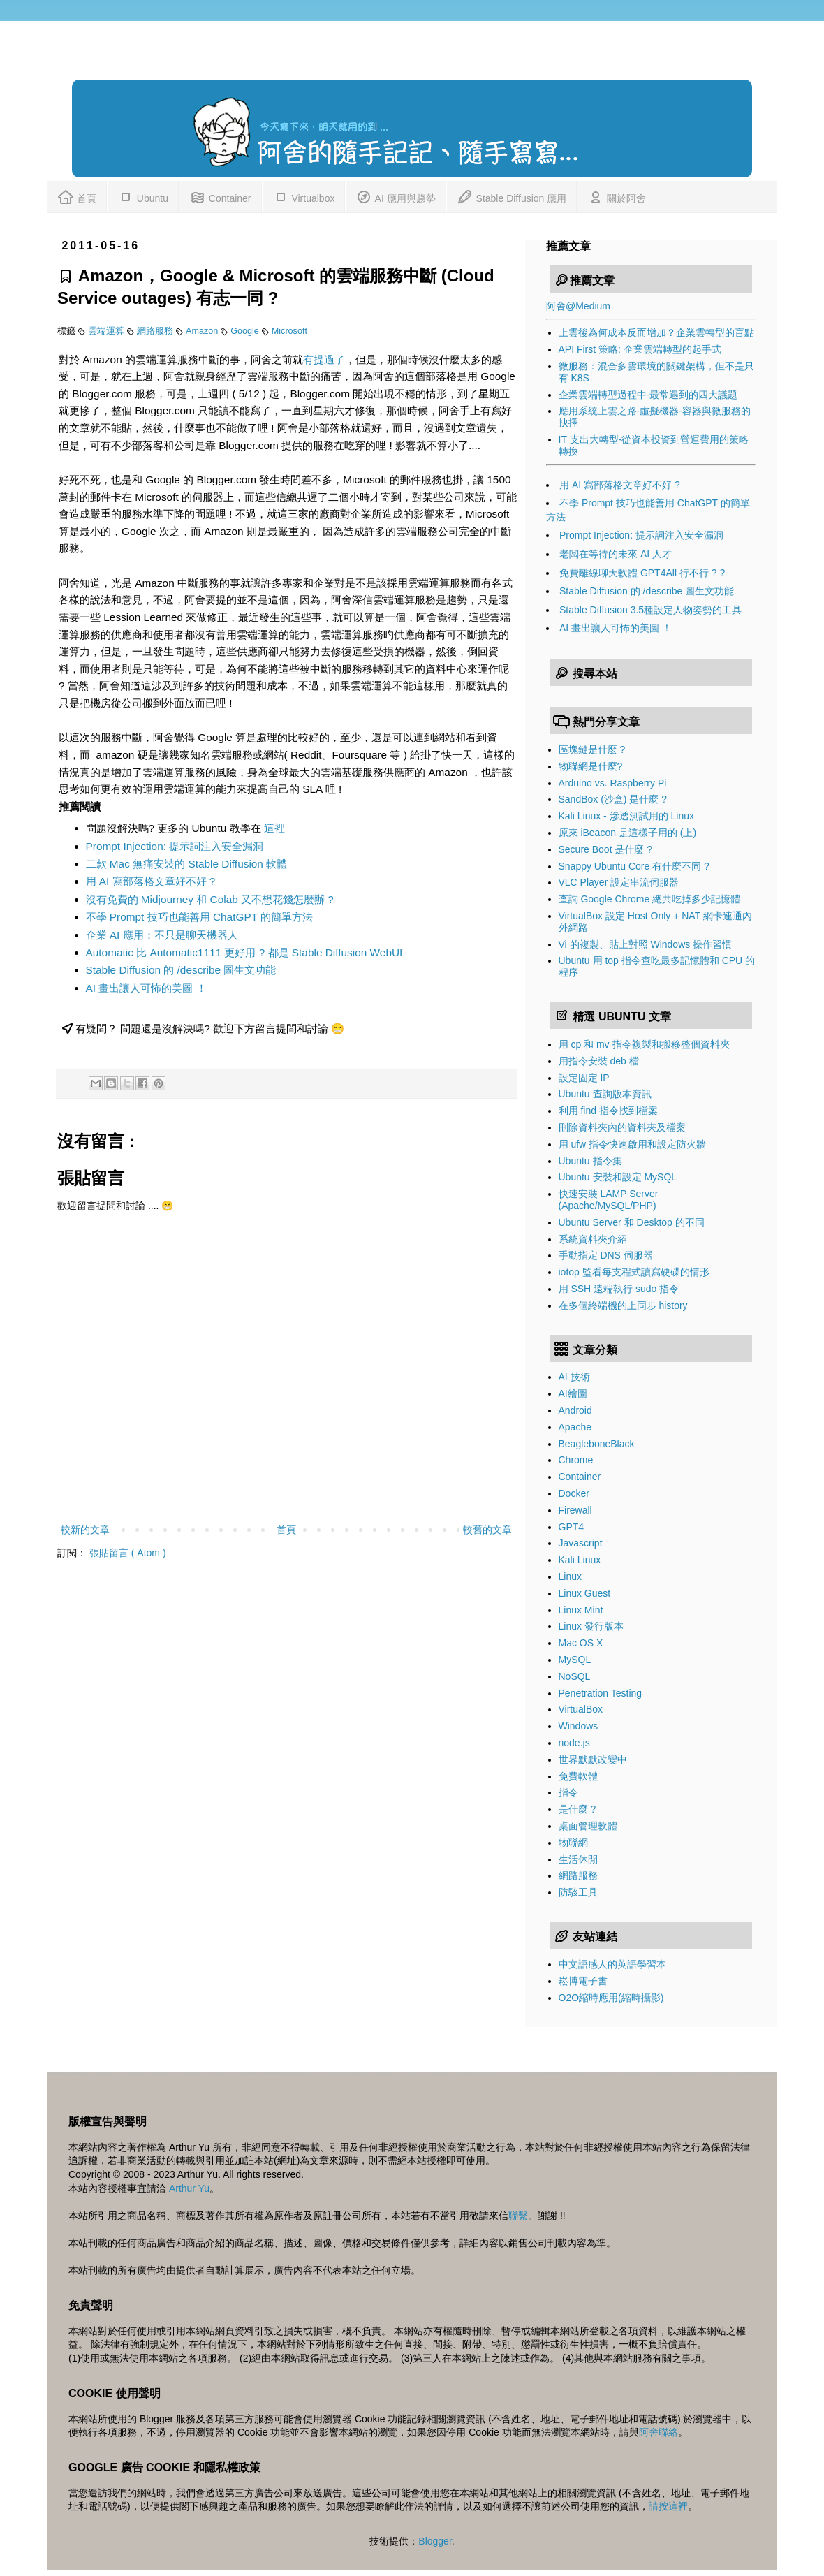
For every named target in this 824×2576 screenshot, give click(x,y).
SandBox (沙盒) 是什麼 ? (613, 799)
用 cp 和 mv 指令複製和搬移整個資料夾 (644, 1044)
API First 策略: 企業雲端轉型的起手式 (640, 349)
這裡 (274, 828)
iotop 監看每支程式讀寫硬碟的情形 (634, 1272)
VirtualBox (581, 1709)
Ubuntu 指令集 (590, 1160)
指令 (568, 1792)
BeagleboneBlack (597, 1443)
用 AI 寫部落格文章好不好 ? (151, 881)
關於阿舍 (616, 195)
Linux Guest (585, 1593)
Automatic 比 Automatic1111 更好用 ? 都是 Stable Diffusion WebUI (244, 952)
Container (220, 195)
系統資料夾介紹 (593, 1239)
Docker (574, 1493)
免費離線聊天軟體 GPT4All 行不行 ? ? (642, 572)
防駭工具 (578, 1892)
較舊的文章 (487, 1529)
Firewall (575, 1510)
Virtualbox (303, 195)
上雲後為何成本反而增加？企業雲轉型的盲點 (656, 332)
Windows (578, 1726)
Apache (575, 1427)
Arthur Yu (189, 2188)
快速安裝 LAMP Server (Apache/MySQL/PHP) (609, 1199)
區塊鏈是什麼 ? (592, 749)
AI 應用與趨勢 (395, 195)
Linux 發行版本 (591, 1626)
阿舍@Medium (578, 306)
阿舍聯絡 (658, 2432)
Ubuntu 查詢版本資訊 (605, 1093)
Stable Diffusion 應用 (512, 195)
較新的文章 (85, 1529)
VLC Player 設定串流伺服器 (619, 882)
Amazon (203, 331)
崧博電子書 (583, 1980)
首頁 (76, 195)
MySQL (575, 1659)
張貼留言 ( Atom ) (127, 1552)
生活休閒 (578, 1859)
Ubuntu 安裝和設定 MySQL (618, 1177)
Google (245, 331)
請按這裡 (668, 2506)
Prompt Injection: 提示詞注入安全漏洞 (175, 846)
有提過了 (324, 359)
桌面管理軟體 (588, 1825)
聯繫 (518, 2215)
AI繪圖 (573, 1393)
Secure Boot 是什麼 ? (606, 849)
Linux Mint (581, 1610)
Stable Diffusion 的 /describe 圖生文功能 (181, 970)
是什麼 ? (577, 1809)
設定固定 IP (584, 1077)
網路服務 (156, 331)
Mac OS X (581, 1642)
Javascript (581, 1543)
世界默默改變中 (593, 1759)
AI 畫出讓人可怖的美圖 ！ (146, 988)
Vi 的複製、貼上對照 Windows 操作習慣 (646, 944)
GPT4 (571, 1526)
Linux (570, 1576)
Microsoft (289, 331)
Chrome (576, 1459)
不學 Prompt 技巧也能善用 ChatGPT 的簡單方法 (200, 917)
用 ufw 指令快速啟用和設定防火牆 (633, 1144)
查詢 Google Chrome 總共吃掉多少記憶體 (650, 899)
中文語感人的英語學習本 (612, 1964)
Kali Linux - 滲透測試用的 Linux (627, 815)
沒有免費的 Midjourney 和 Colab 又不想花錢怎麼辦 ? (210, 899)
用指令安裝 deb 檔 (599, 1061)
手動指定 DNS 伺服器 (606, 1255)
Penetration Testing (600, 1693)
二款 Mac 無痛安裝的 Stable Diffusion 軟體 (187, 864)
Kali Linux (580, 1559)
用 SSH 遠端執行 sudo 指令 (619, 1288)
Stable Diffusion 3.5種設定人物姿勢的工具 (650, 609)
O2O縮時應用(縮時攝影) (611, 1997)
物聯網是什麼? (591, 766)
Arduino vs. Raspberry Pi (613, 783)
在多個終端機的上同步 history (623, 1305)
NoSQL (575, 1676)
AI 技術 (574, 1376)
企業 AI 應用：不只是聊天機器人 (162, 935)
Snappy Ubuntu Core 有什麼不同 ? (634, 866)
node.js (574, 1742)
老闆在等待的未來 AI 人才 (615, 553)
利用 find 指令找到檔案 (608, 1110)
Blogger (434, 2541)
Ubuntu (142, 195)
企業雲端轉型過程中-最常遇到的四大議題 (648, 394)
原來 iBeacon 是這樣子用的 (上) (628, 832)
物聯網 (573, 1842)
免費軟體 (578, 1776)
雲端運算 (107, 331)
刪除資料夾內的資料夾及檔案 (622, 1127)
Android (575, 1410)
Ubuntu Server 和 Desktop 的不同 (632, 1222)
